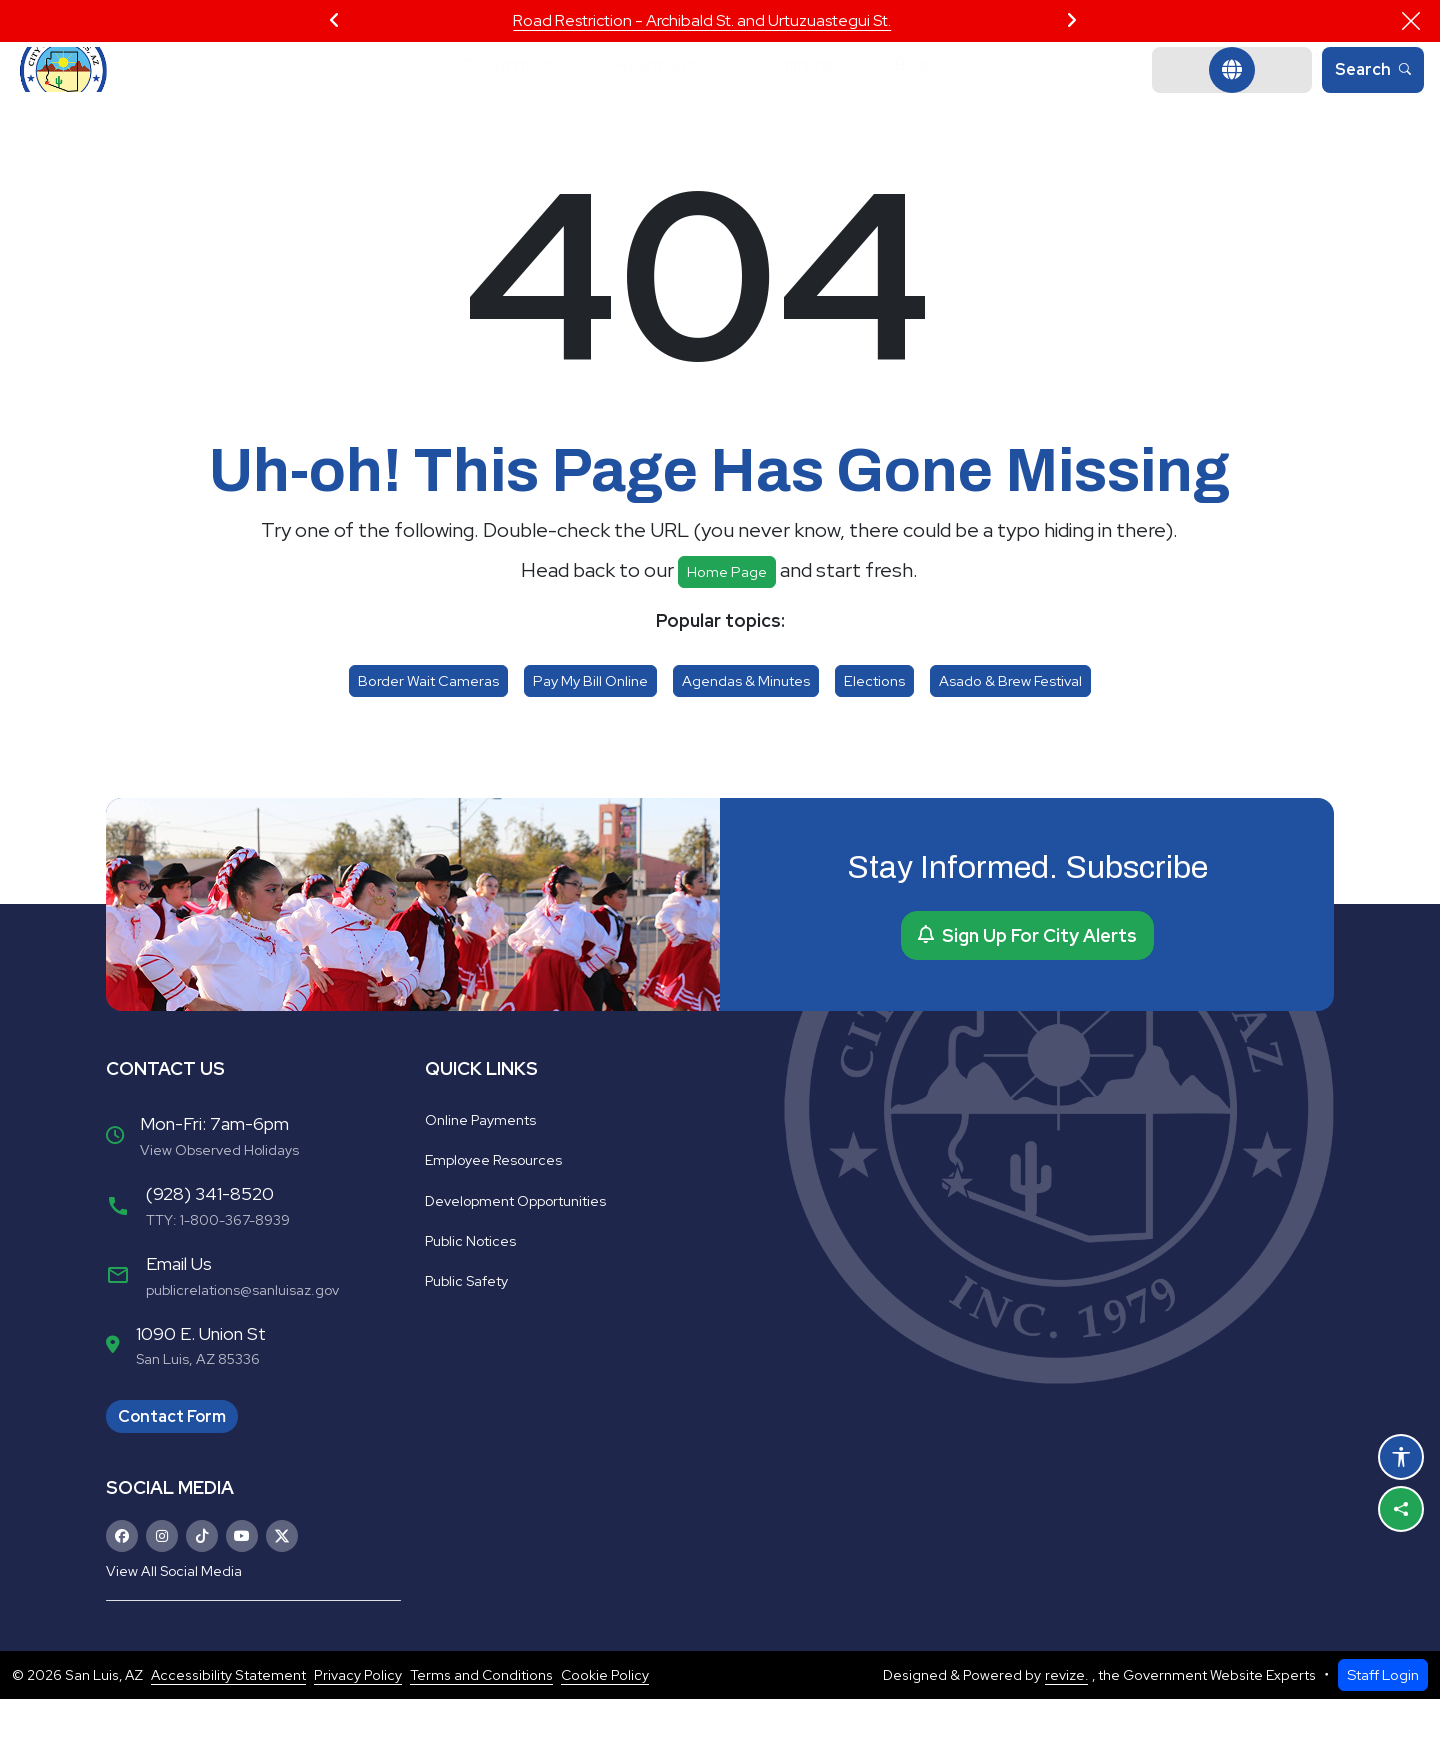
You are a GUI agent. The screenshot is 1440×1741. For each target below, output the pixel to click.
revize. (1066, 1717)
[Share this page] (1401, 1509)
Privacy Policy (358, 1717)
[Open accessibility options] (1401, 1457)
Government (481, 90)
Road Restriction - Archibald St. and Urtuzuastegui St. (702, 20)
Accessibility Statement (228, 1717)
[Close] (1411, 21)
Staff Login (1383, 1716)
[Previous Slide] (334, 21)
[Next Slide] (1071, 21)
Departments (649, 90)
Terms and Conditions (481, 1717)
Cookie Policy (605, 1717)
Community (812, 90)
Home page (727, 613)
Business (954, 90)
